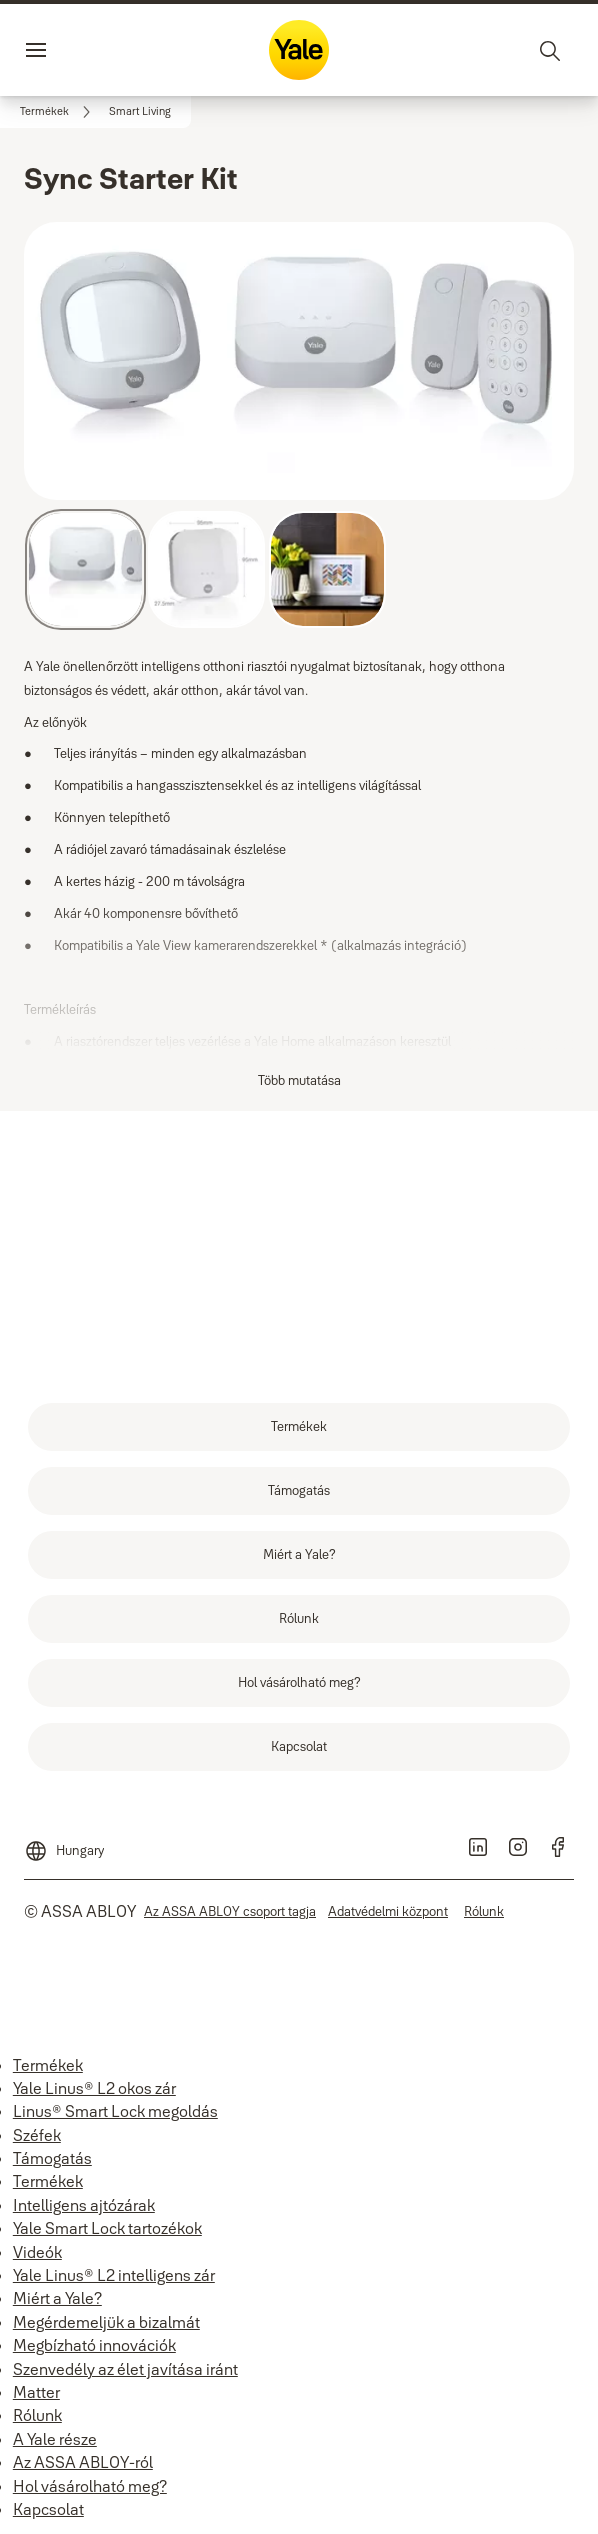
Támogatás (52, 2158)
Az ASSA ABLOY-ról (83, 2462)
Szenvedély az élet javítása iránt (125, 2369)
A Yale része (55, 2439)
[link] (58, 112)
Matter (36, 2392)
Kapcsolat (48, 2509)
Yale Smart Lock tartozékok (107, 2228)
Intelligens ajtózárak (84, 2205)
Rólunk (37, 2415)
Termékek (48, 2065)
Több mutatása (299, 1080)
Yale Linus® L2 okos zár (94, 2088)
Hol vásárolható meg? (90, 2486)
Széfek (37, 2135)
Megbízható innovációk (94, 2345)
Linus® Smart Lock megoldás (115, 2111)
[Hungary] (64, 1843)
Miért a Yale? (57, 2298)
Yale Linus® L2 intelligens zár (114, 2275)
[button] (140, 112)
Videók (37, 2252)
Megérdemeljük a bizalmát (106, 2322)
